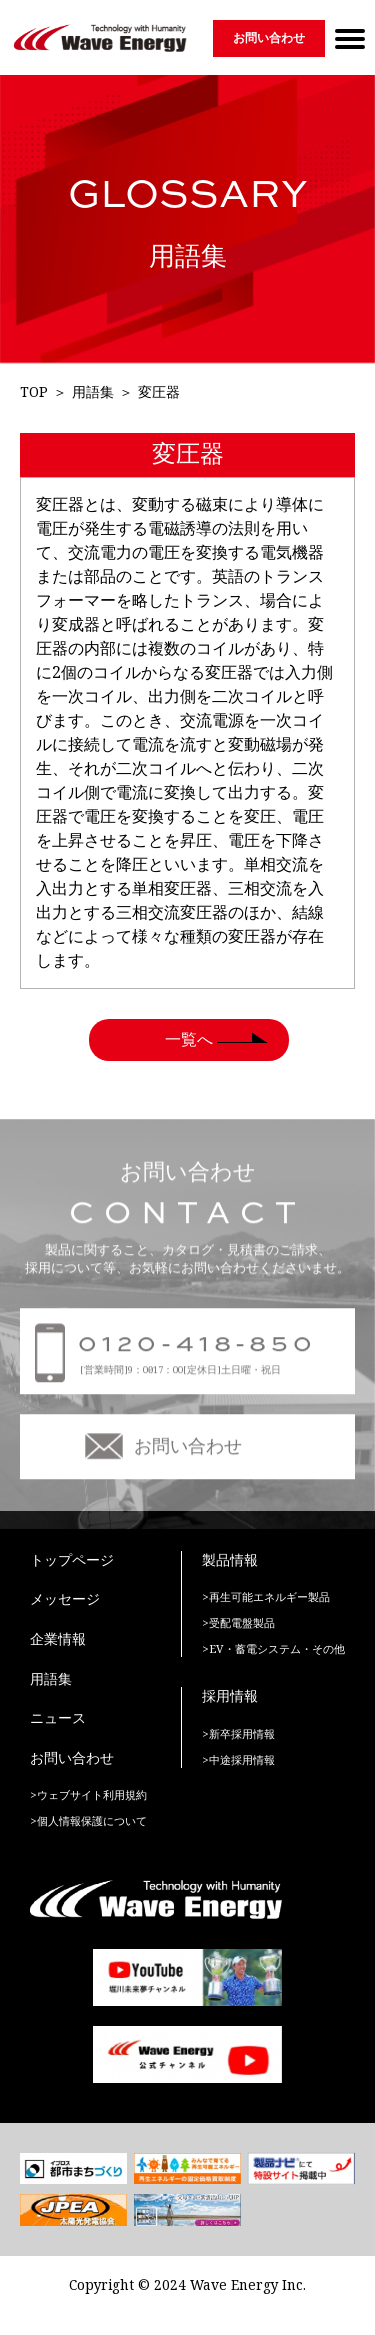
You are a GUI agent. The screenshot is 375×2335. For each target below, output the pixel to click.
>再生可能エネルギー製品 (266, 1597)
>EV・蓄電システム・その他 (273, 1649)
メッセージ (65, 1599)
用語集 (93, 392)
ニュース (58, 1718)
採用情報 (230, 1696)
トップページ (72, 1560)
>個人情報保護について (88, 1821)
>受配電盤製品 (238, 1623)
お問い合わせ (269, 38)
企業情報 (58, 1639)
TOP (34, 392)
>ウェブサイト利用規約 (88, 1795)
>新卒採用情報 (238, 1734)
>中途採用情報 (238, 1760)
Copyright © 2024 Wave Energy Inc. (187, 2285)
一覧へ (189, 1039)
